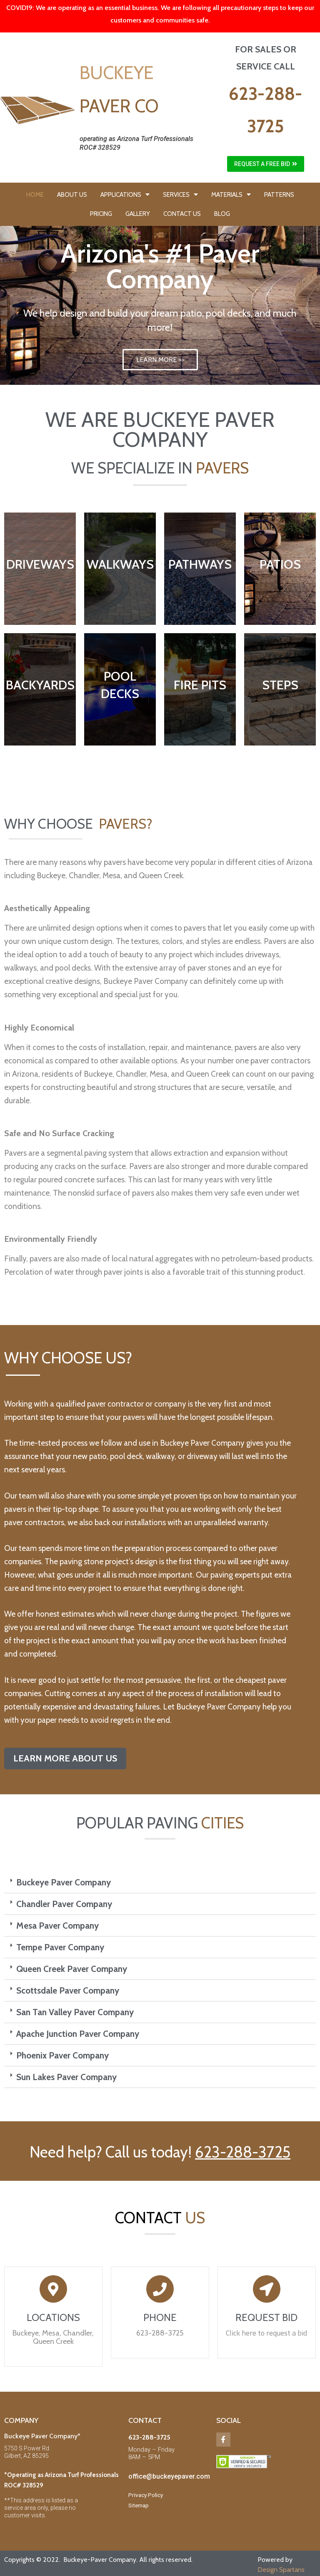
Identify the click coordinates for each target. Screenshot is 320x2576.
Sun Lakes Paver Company (66, 2077)
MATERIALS (231, 194)
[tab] (160, 1882)
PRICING (101, 214)
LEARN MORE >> (160, 360)
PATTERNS (279, 194)
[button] (265, 164)
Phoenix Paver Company (62, 2055)
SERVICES (180, 194)
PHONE (160, 2317)
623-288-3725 (242, 2152)
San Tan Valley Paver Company (75, 2012)
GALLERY (137, 214)
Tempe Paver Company (60, 1947)
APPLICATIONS (125, 194)
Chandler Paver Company (64, 1904)
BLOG (222, 214)
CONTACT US (182, 214)
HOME (35, 194)
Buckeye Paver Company (63, 1882)
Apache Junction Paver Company (77, 2034)
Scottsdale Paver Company (67, 1990)
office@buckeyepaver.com (169, 2476)
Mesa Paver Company (57, 1925)
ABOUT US (72, 194)
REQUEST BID (266, 2317)
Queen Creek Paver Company (71, 1969)
